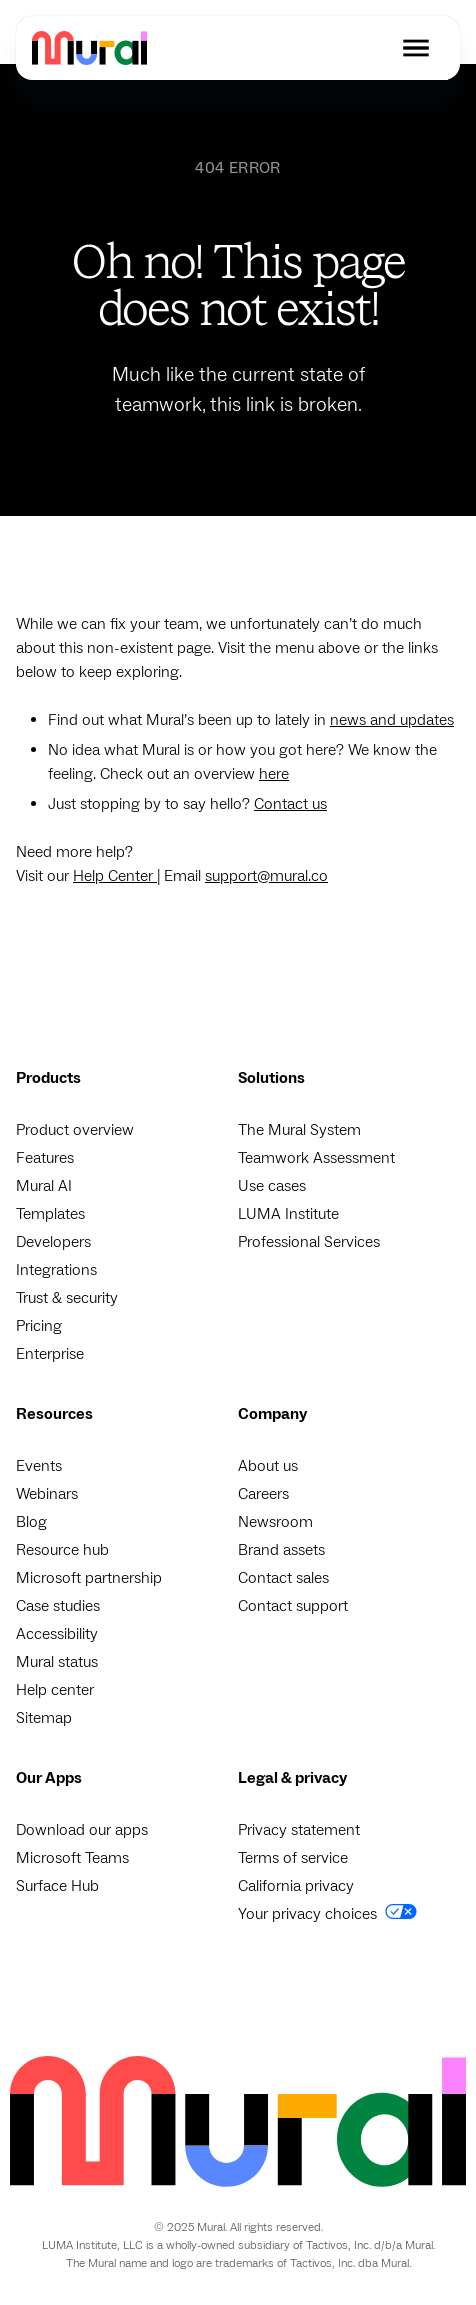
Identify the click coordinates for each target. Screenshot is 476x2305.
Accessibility (57, 1634)
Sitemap (44, 1718)
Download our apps (82, 1830)
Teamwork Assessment (316, 1158)
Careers (263, 1494)
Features (45, 1158)
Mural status (57, 1662)
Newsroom (275, 1522)
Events (39, 1466)
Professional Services (309, 1242)
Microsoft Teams (72, 1858)
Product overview (75, 1130)
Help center (55, 1690)
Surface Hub (57, 1886)
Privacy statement (299, 1830)
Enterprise (50, 1354)
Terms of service (293, 1858)
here (274, 774)
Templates (50, 1214)
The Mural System (299, 1130)
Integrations (56, 1270)
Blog (31, 1522)
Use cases (272, 1186)
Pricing (39, 1326)
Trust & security (67, 1298)
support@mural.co (266, 876)
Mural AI (44, 1186)
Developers (53, 1242)
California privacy (296, 1886)
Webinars (47, 1494)
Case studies (58, 1606)
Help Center (115, 876)
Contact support (293, 1606)
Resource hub (62, 1550)
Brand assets (281, 1550)
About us (268, 1466)
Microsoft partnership (89, 1578)
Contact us (290, 804)
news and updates (392, 720)
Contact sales (283, 1578)
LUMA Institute (288, 1214)
